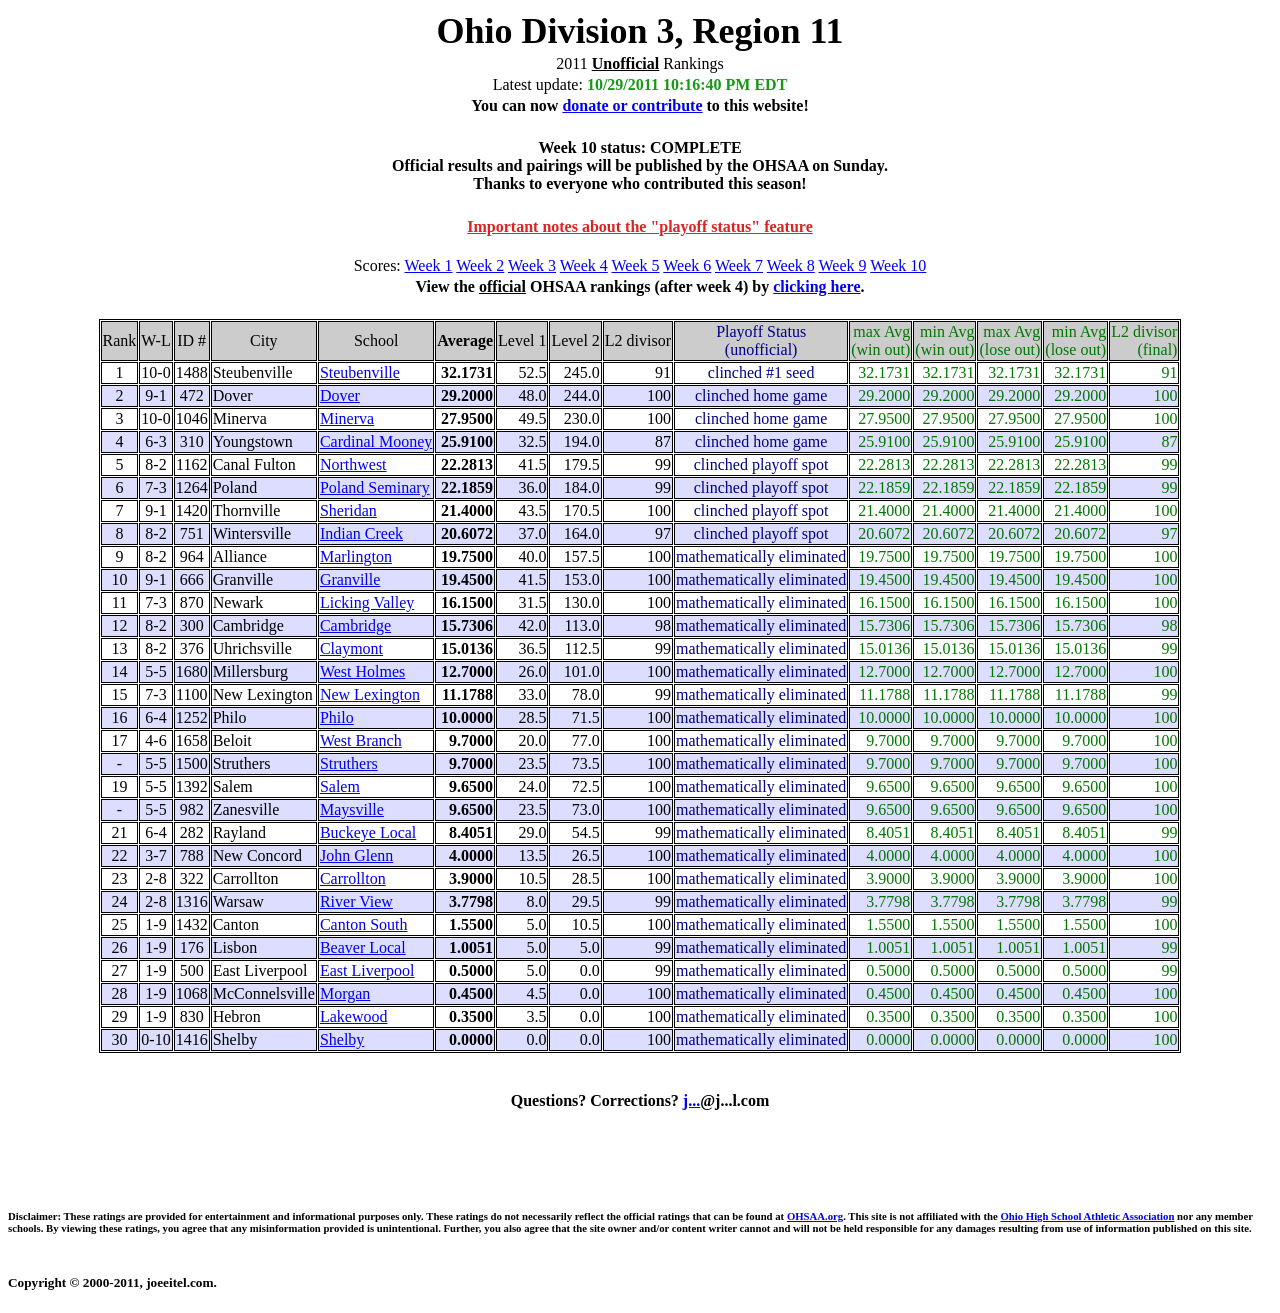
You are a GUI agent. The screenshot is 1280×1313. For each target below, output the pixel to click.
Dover (340, 395)
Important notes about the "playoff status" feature (639, 226)
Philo (337, 717)
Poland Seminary (375, 487)
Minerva (347, 418)
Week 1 (429, 265)
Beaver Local (363, 947)
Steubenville (360, 372)
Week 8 (791, 265)
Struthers (349, 763)
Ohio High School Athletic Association (1087, 1216)
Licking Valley (367, 602)
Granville (350, 579)
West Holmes (362, 671)
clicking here (816, 286)
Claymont (351, 648)
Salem (340, 786)
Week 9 (843, 265)
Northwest (353, 464)
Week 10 (898, 265)
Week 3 (532, 265)
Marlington (356, 556)
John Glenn (356, 855)
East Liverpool (367, 970)
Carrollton (353, 878)
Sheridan (348, 510)
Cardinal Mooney (376, 441)
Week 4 (584, 265)
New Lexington (370, 694)
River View (356, 901)
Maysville (352, 809)
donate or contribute (632, 105)
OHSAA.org (815, 1216)
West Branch (361, 740)
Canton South (364, 924)
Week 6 (687, 265)
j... (691, 1100)
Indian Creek (361, 533)
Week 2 (480, 265)
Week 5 (636, 265)
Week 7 (739, 265)
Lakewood (354, 1016)
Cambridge (355, 625)
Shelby (342, 1039)
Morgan (345, 993)
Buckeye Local (368, 832)
